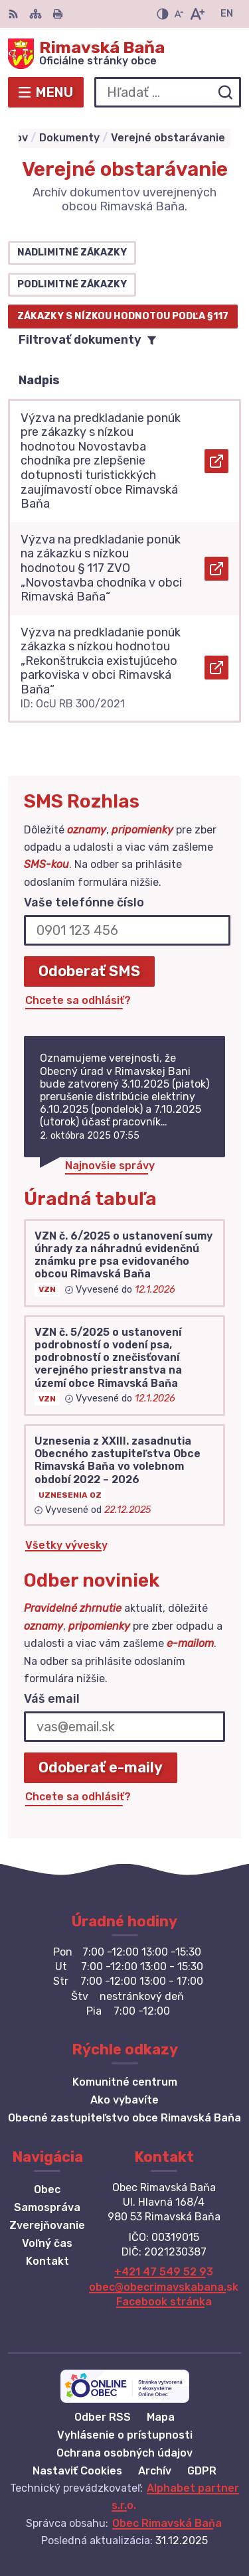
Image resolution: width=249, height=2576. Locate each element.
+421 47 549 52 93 (163, 2271)
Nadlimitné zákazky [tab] (72, 252)
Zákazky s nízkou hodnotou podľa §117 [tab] (122, 316)
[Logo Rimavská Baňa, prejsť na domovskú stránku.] (124, 53)
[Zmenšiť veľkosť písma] (178, 14)
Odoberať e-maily (101, 1767)
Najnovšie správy (110, 1165)
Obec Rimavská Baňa (167, 2523)
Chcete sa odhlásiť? (78, 1000)
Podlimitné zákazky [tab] (72, 284)
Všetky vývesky (66, 1545)
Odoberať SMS (89, 971)
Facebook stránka (164, 2301)
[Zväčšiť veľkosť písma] (197, 14)
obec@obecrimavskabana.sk (163, 2287)
